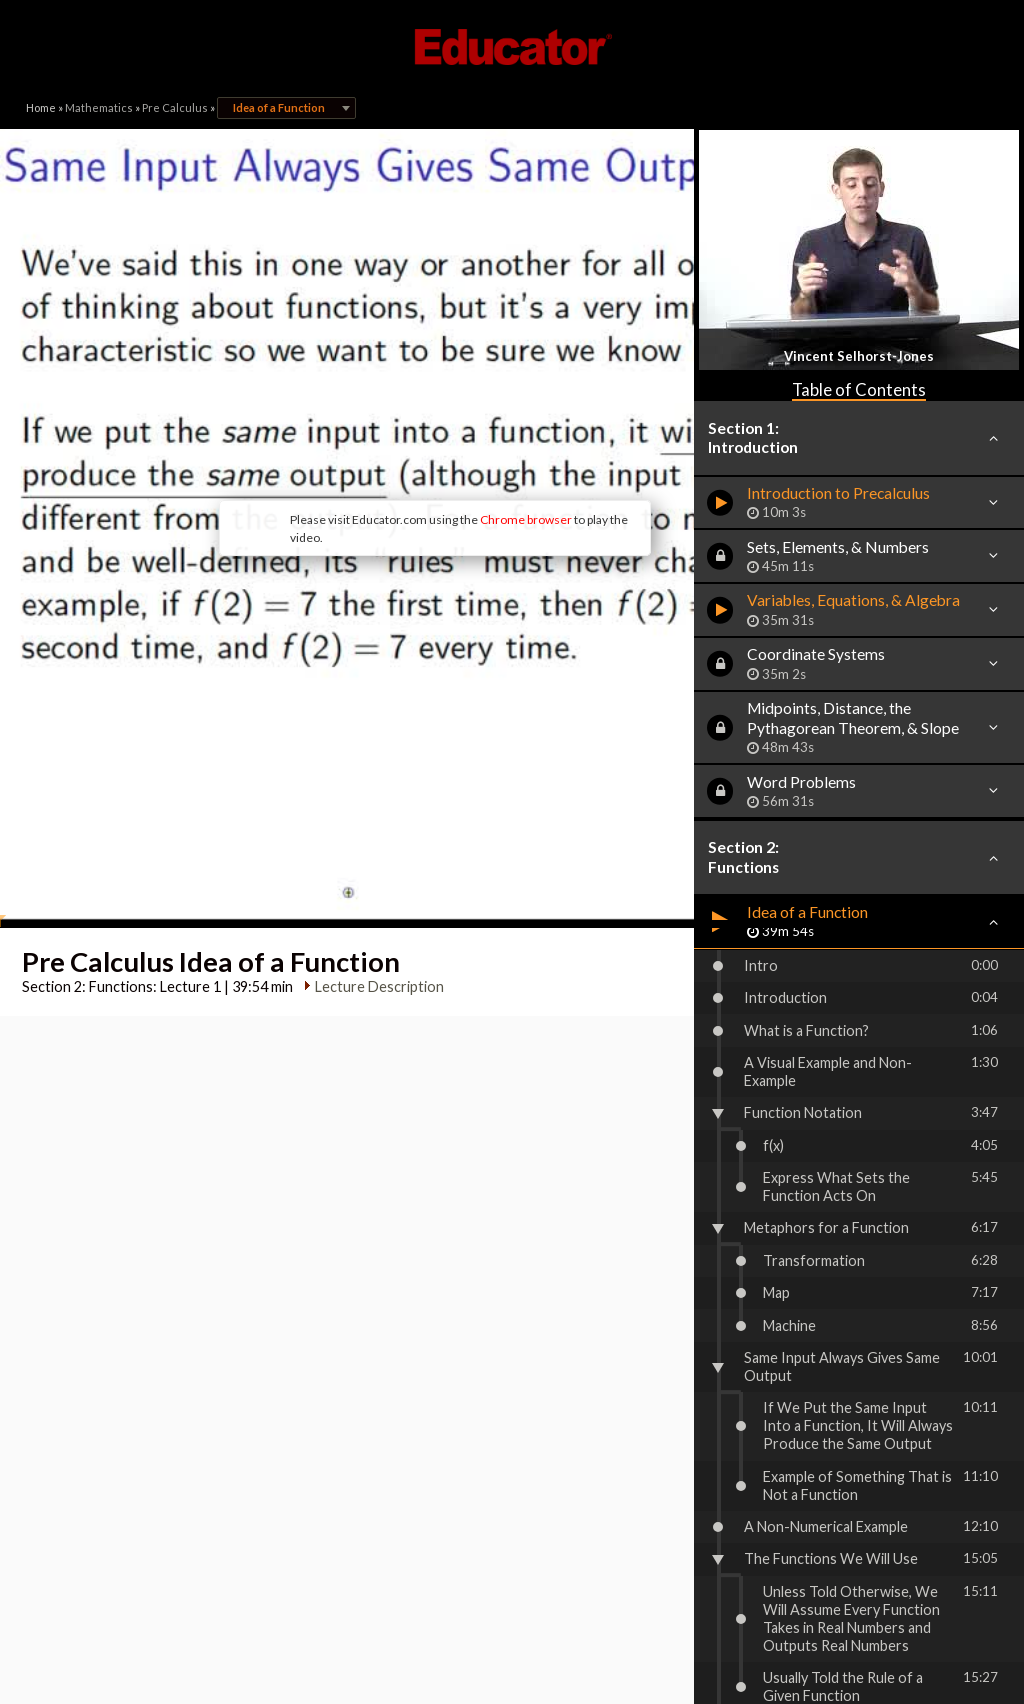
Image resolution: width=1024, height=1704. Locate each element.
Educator (512, 47)
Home (41, 107)
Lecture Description (374, 854)
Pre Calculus (175, 107)
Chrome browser (438, 439)
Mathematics (99, 107)
